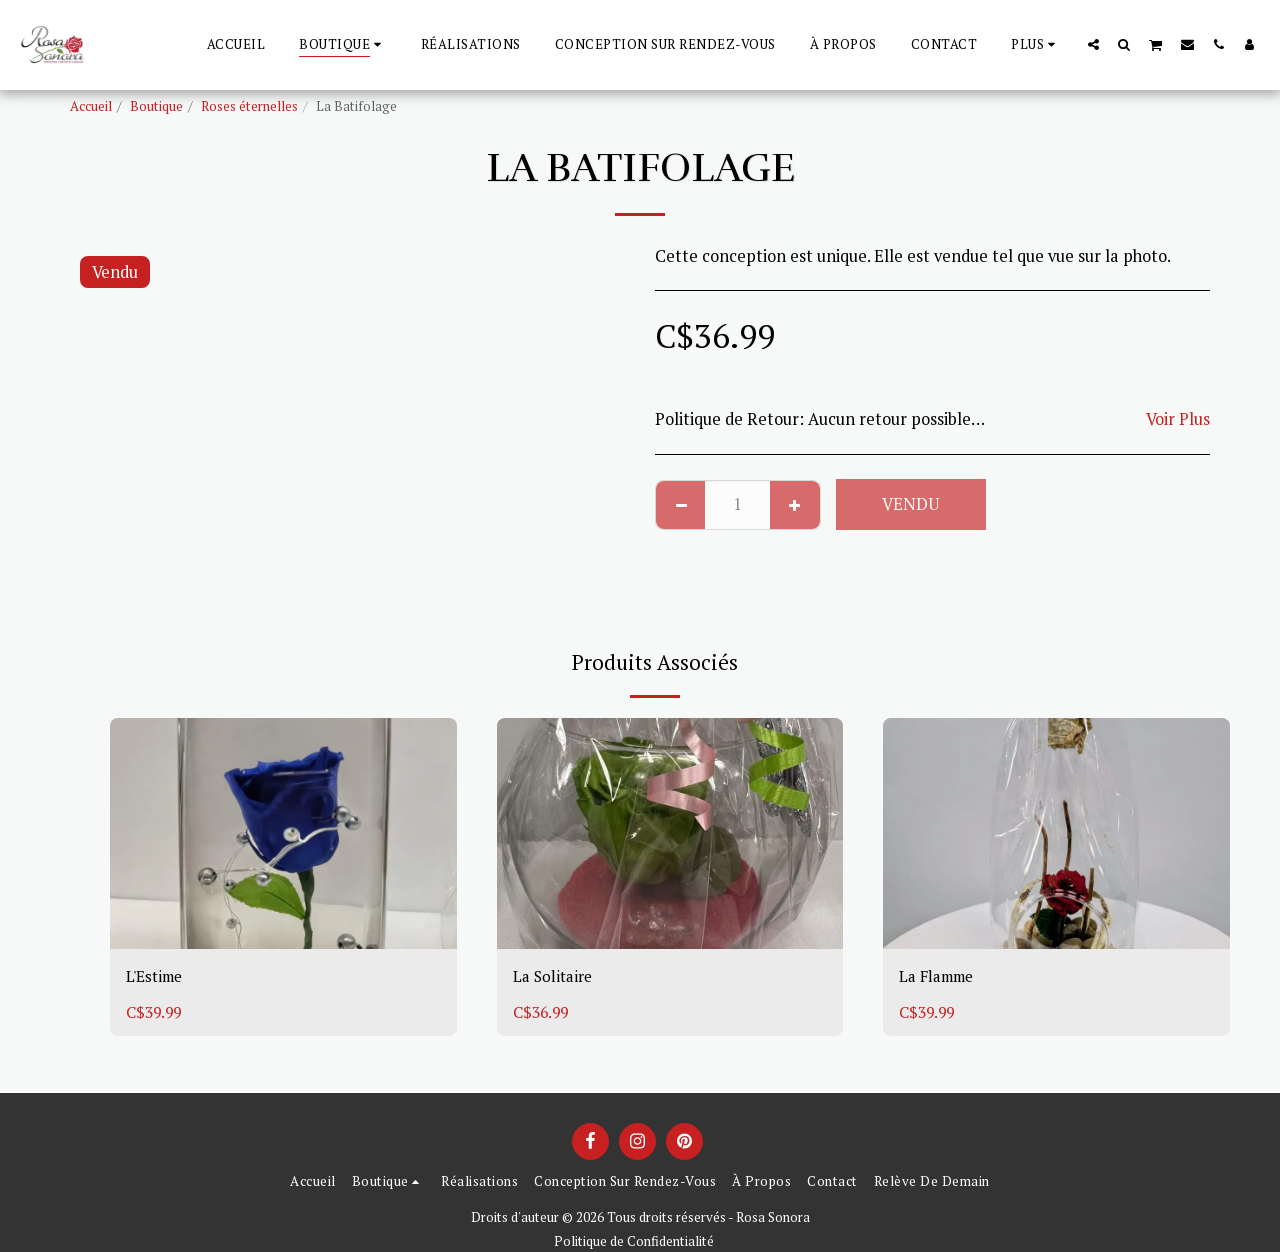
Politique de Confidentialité (634, 1241)
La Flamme (941, 977)
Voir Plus (1178, 419)
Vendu (910, 504)
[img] (283, 833)
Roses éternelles (249, 106)
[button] (1093, 44)
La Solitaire (556, 977)
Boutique (156, 106)
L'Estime (158, 977)
